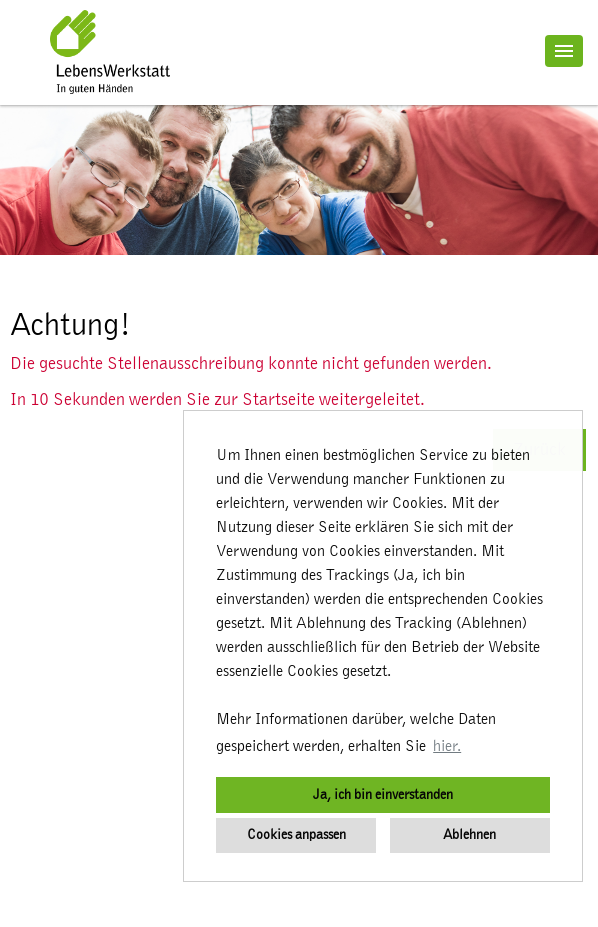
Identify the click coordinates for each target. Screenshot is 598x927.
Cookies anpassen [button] (296, 834)
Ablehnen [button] (469, 834)
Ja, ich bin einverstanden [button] (383, 794)
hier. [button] (447, 746)
